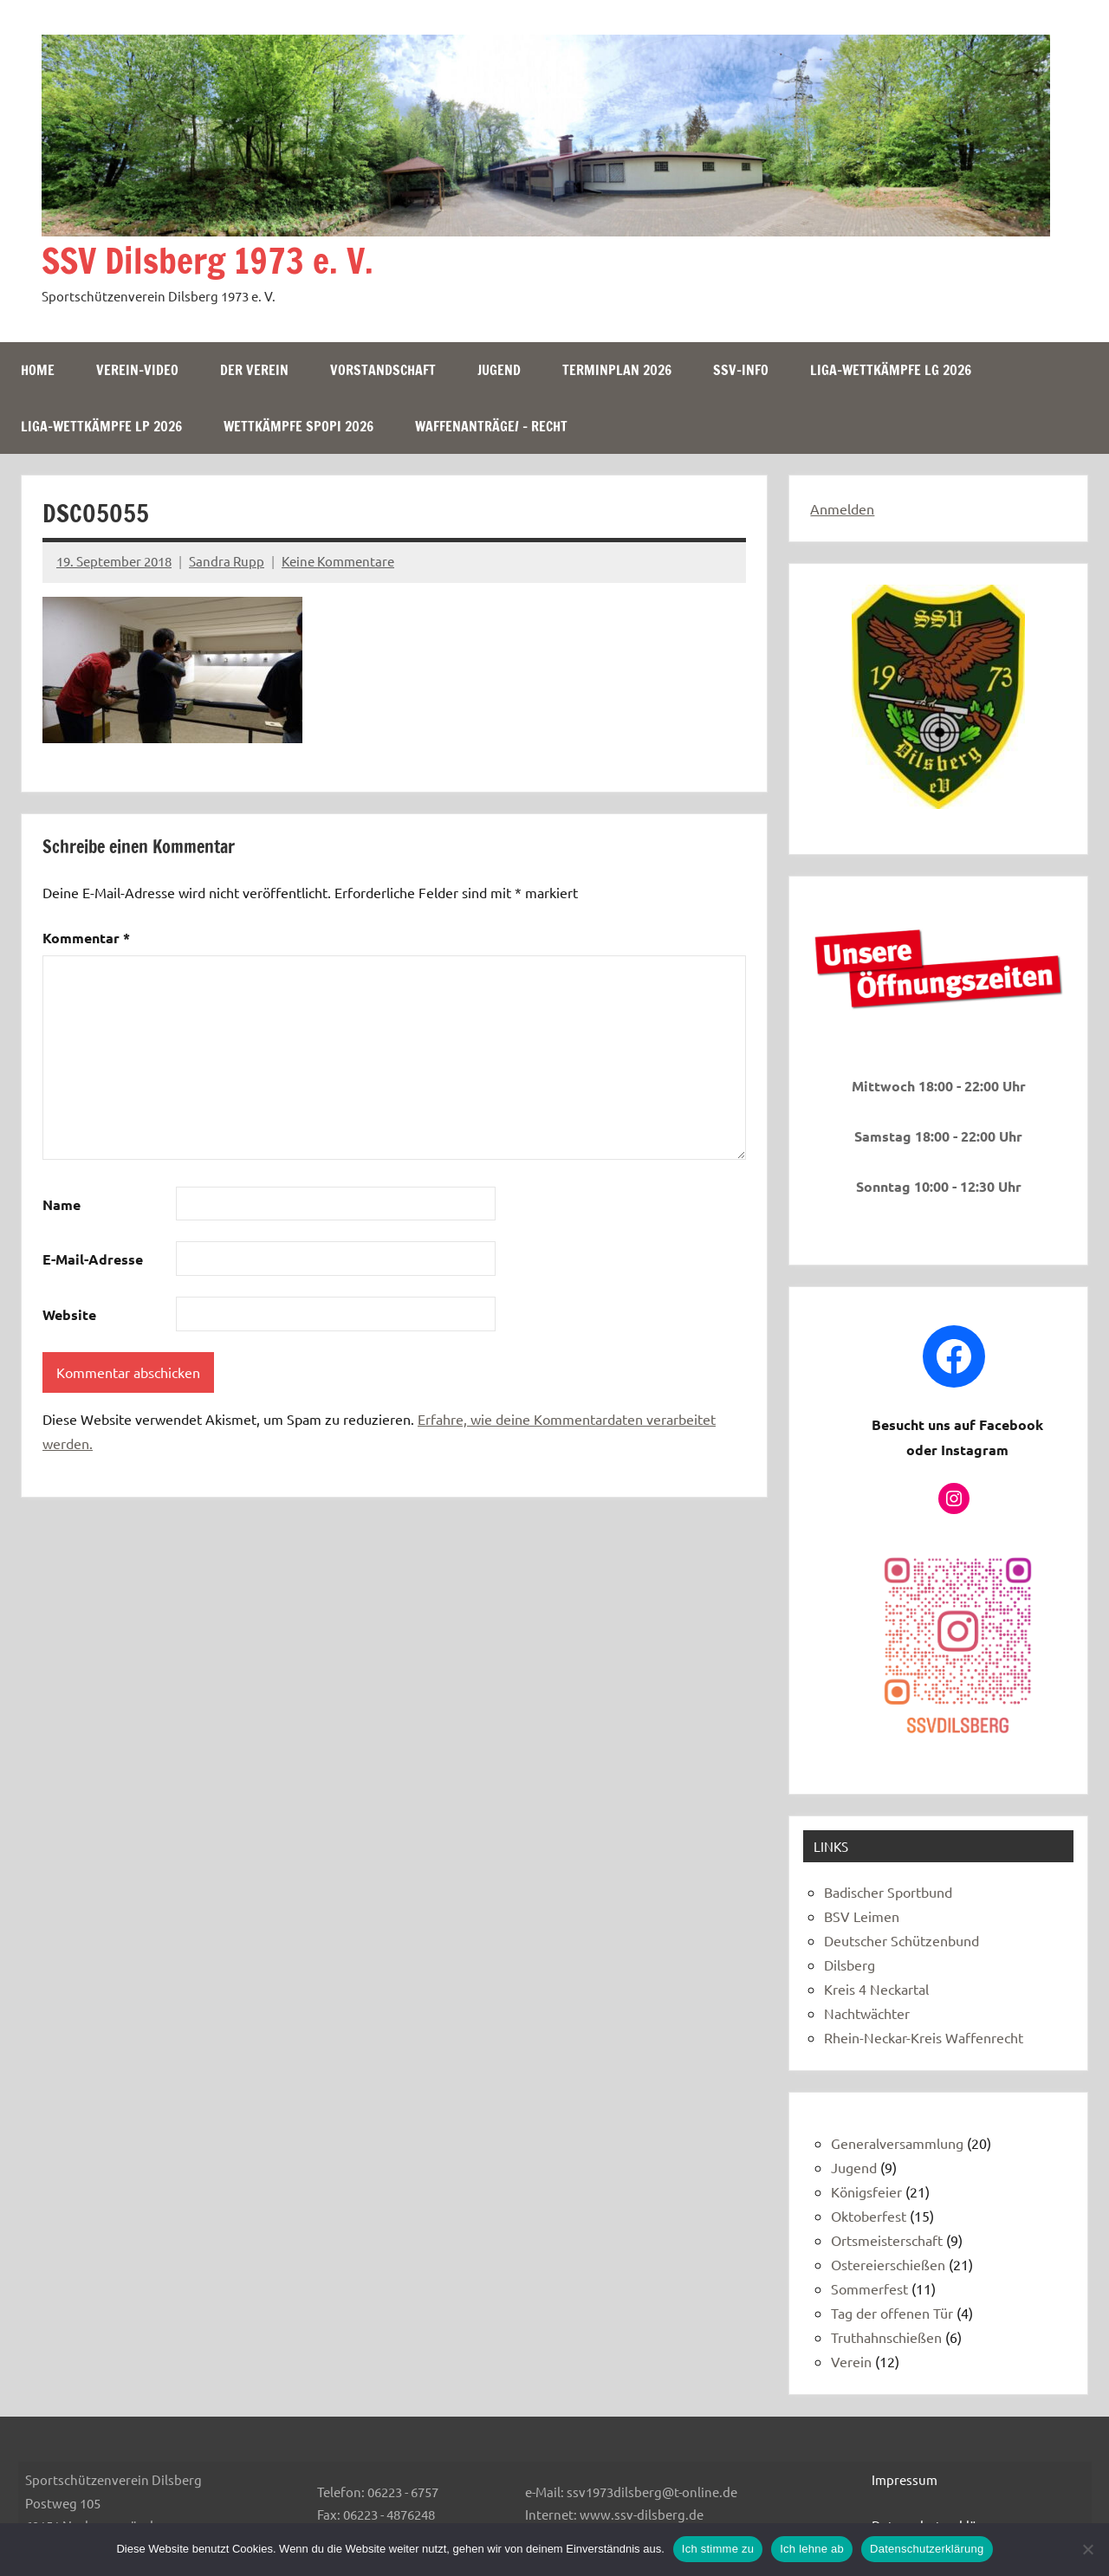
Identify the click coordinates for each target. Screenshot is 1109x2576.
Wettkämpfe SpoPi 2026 (298, 426)
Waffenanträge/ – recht (491, 426)
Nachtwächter (867, 2013)
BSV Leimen (861, 1916)
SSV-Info (741, 369)
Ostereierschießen (888, 2264)
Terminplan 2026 (616, 369)
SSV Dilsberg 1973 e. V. (207, 260)
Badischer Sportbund (888, 1891)
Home (38, 369)
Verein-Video (137, 369)
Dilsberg (849, 1964)
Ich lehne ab (812, 2548)
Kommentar (86, 938)
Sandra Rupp (226, 561)
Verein (851, 2361)
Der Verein (254, 369)
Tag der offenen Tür (892, 2312)
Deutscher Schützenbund (901, 1940)
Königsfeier (866, 2191)
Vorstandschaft (383, 369)
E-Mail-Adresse (92, 1259)
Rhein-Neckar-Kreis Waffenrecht (923, 2037)
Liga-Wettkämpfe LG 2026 (890, 369)
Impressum (904, 2479)
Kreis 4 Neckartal (876, 1988)
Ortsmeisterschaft (887, 2240)
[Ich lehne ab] (1087, 2549)
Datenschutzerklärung (926, 2548)
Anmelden (842, 508)
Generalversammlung (897, 2143)
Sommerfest (869, 2288)
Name (61, 1204)
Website (69, 1314)
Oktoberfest (868, 2215)
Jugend (499, 369)
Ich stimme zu (718, 2548)
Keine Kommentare (338, 561)
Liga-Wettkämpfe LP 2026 (101, 426)
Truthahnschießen (886, 2337)
